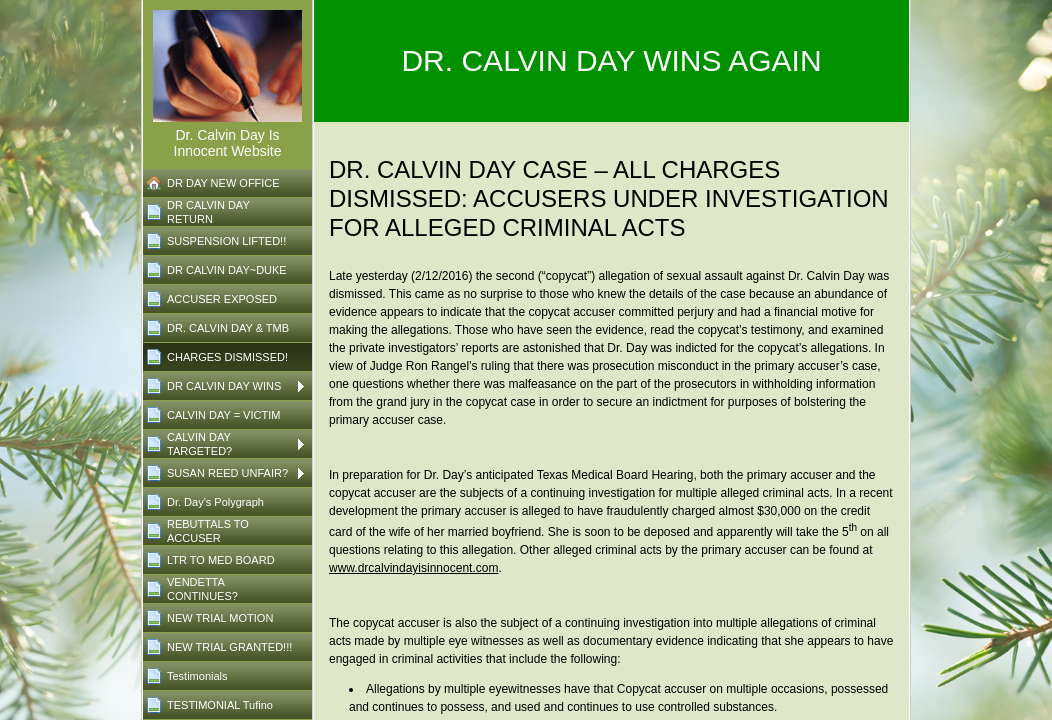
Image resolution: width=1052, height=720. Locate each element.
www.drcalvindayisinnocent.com (413, 568)
